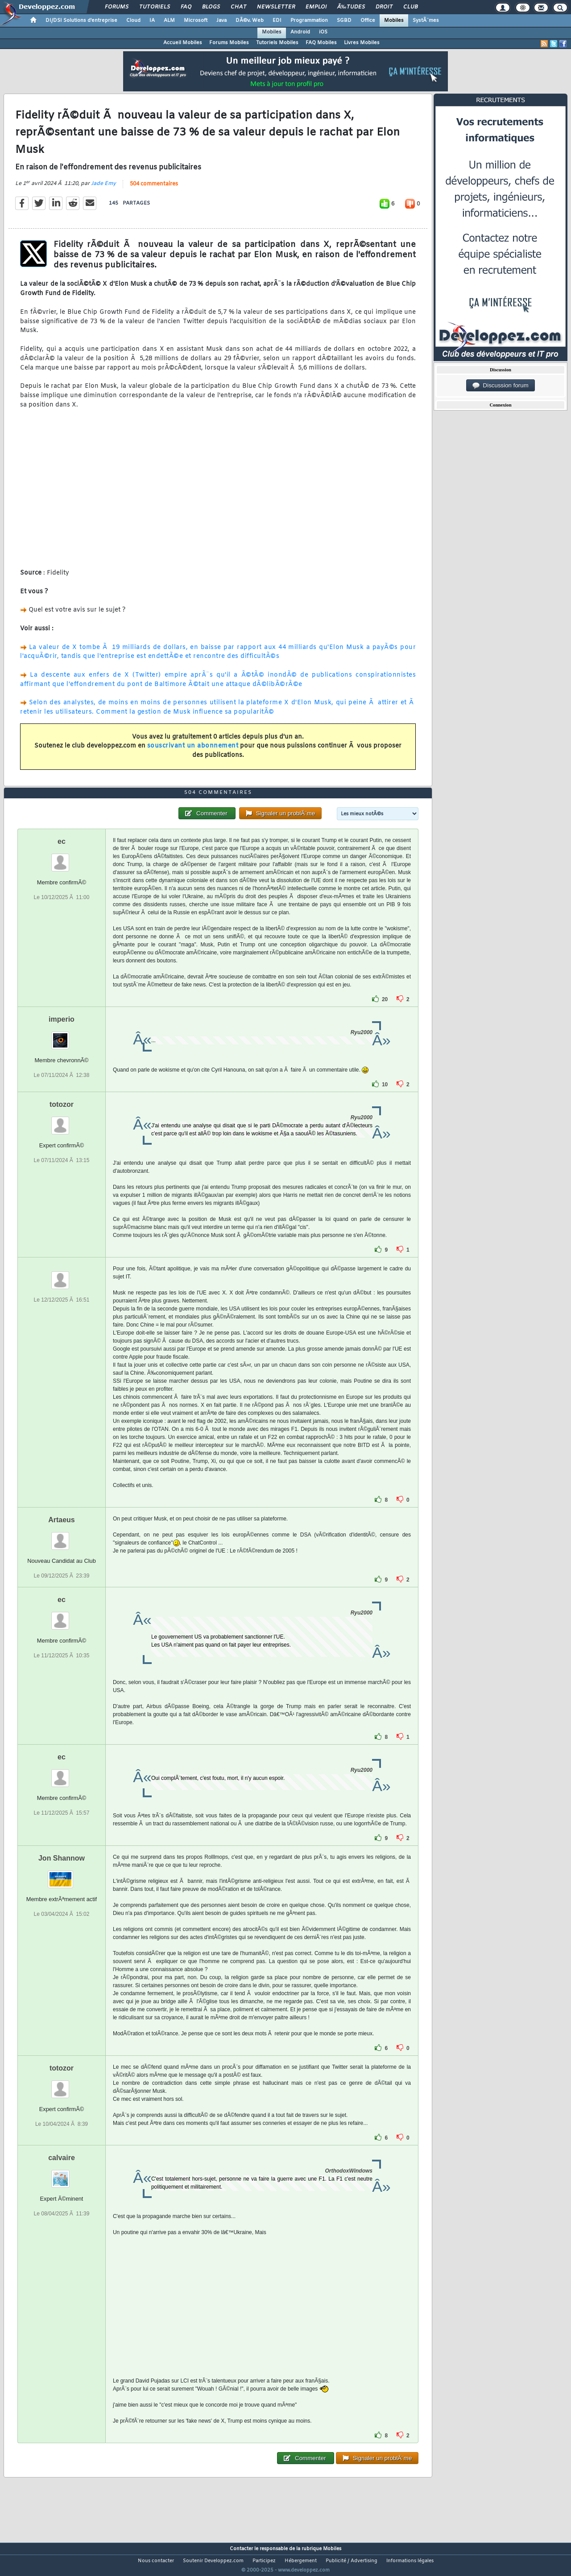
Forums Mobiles (229, 43)
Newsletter (276, 7)
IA (152, 20)
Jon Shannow (61, 1874)
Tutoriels (154, 7)
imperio (61, 1035)
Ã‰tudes (351, 7)
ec (62, 858)
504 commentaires (154, 189)
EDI (277, 20)
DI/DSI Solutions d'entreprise (81, 20)
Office (367, 20)
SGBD (344, 20)
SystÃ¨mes (426, 20)
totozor (62, 1121)
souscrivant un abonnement (193, 752)
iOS (323, 32)
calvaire (61, 2174)
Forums (116, 7)
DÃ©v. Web (250, 20)
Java (221, 20)
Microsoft (195, 20)
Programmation (309, 20)
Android (300, 32)
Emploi (316, 7)
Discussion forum (500, 385)
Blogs (211, 7)
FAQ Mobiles (321, 43)
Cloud (133, 20)
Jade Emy (103, 189)
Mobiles (394, 20)
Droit (384, 7)
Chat (238, 7)
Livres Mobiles (362, 43)
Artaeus (61, 1536)
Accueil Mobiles (182, 43)
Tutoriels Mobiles (277, 43)
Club (410, 7)
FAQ (186, 7)
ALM (169, 20)
